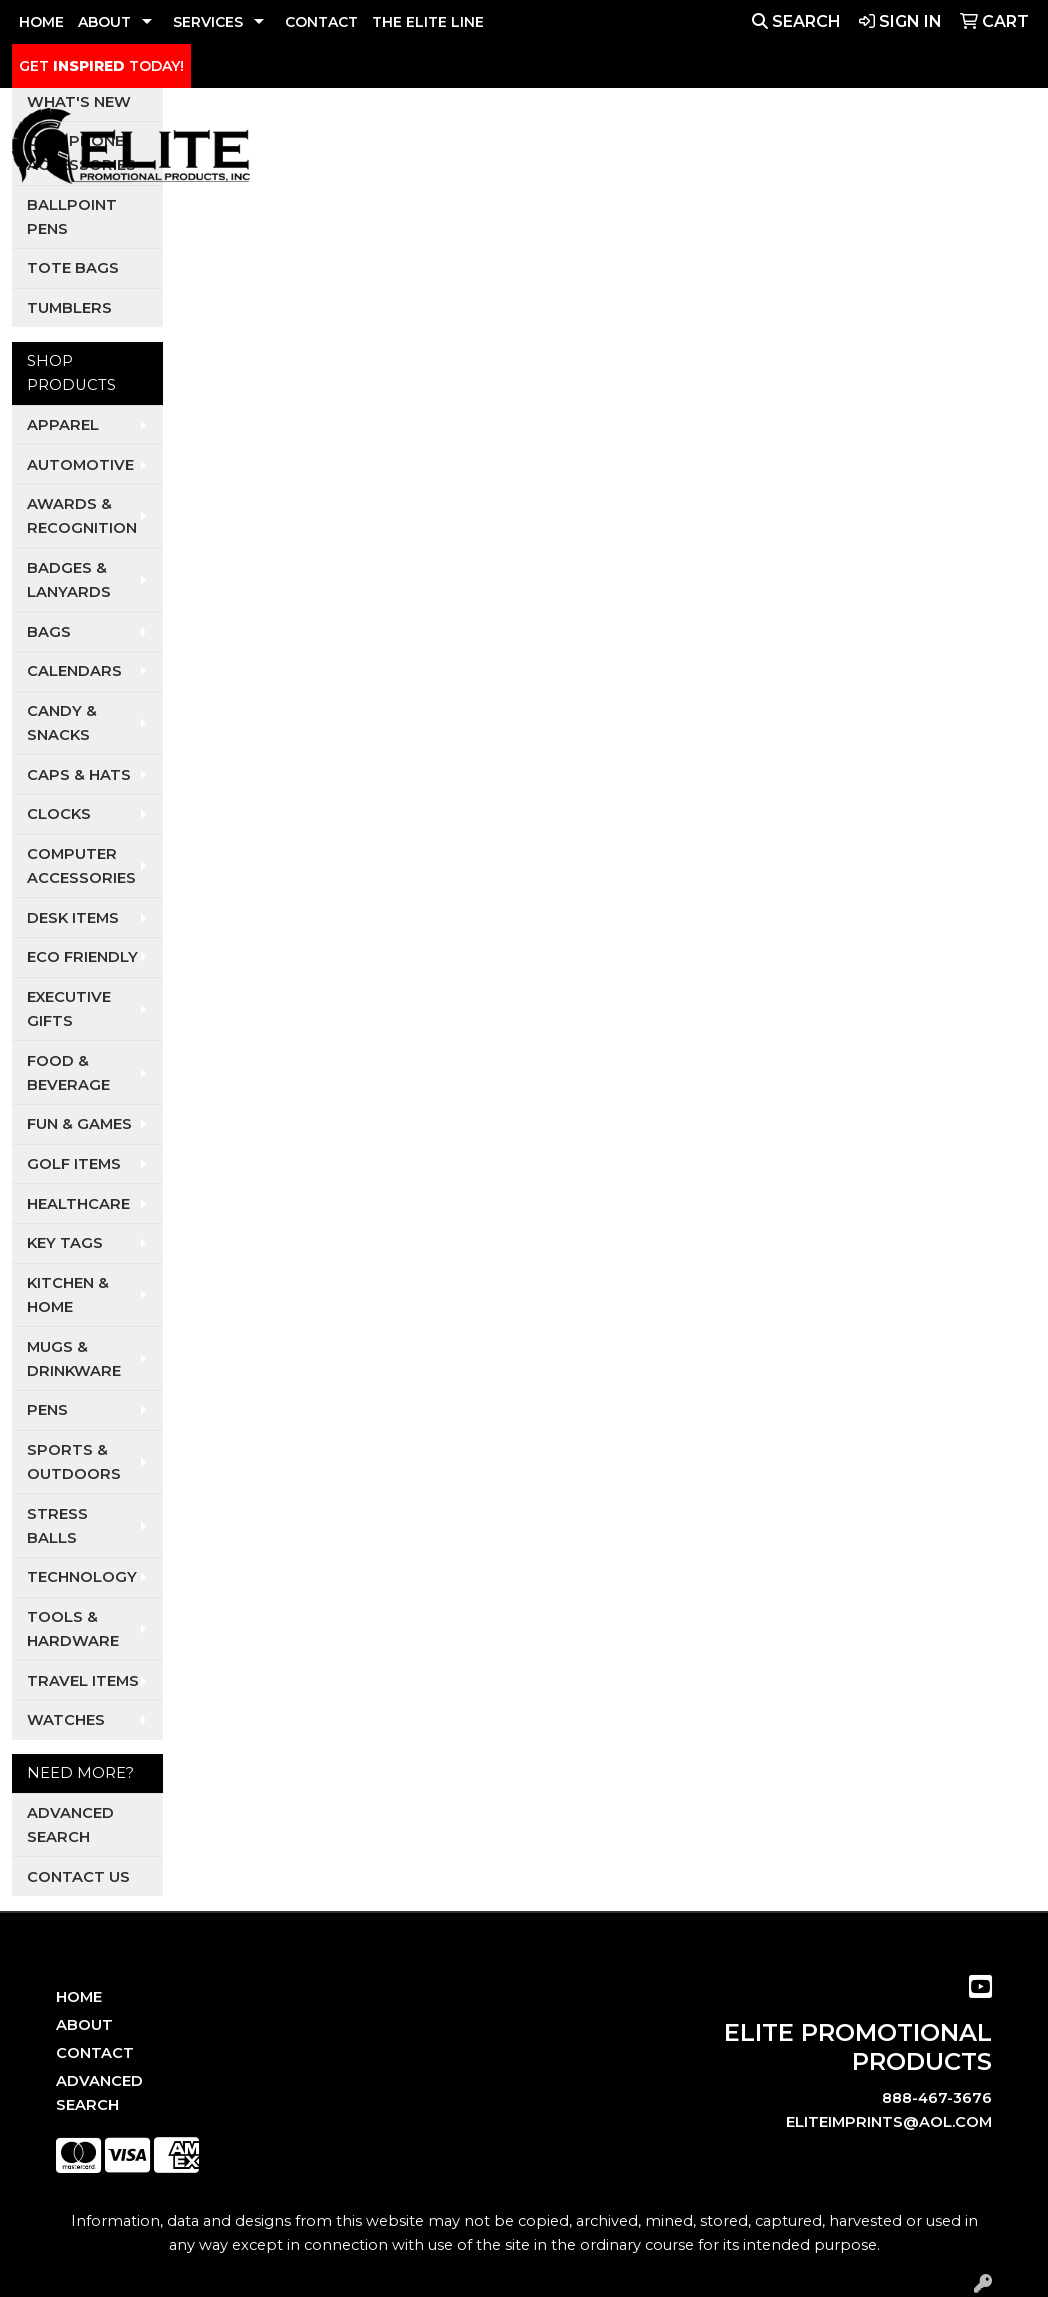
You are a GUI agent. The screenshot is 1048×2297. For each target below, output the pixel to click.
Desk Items (73, 918)
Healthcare (78, 1204)
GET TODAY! (101, 66)
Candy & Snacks (62, 723)
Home (79, 1997)
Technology (82, 1577)
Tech (911, 151)
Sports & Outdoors (74, 1462)
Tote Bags (73, 268)
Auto (488, 151)
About (84, 2025)
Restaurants (817, 151)
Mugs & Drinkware (74, 1359)
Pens (47, 1410)
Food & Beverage (68, 1073)
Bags (49, 632)
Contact (95, 2053)
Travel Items (83, 1681)
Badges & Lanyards (69, 580)
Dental (559, 151)
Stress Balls (57, 1526)
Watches (66, 1720)
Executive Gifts (69, 1009)
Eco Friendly (82, 957)
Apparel (396, 151)
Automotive (80, 465)
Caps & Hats (79, 775)
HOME (41, 22)
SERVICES (208, 22)
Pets (626, 151)
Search (796, 21)
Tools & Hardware (73, 1629)
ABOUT (104, 22)
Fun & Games (79, 1124)
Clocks (59, 814)
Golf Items (74, 1164)
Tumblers (69, 308)
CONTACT (321, 22)
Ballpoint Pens (72, 217)
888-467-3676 (937, 2098)
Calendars (74, 671)
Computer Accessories (81, 866)
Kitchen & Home (68, 1295)
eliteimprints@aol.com (889, 2122)
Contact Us (78, 1877)
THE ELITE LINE (428, 22)
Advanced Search (70, 1825)
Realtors (703, 151)
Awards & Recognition (82, 516)
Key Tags (65, 1243)
